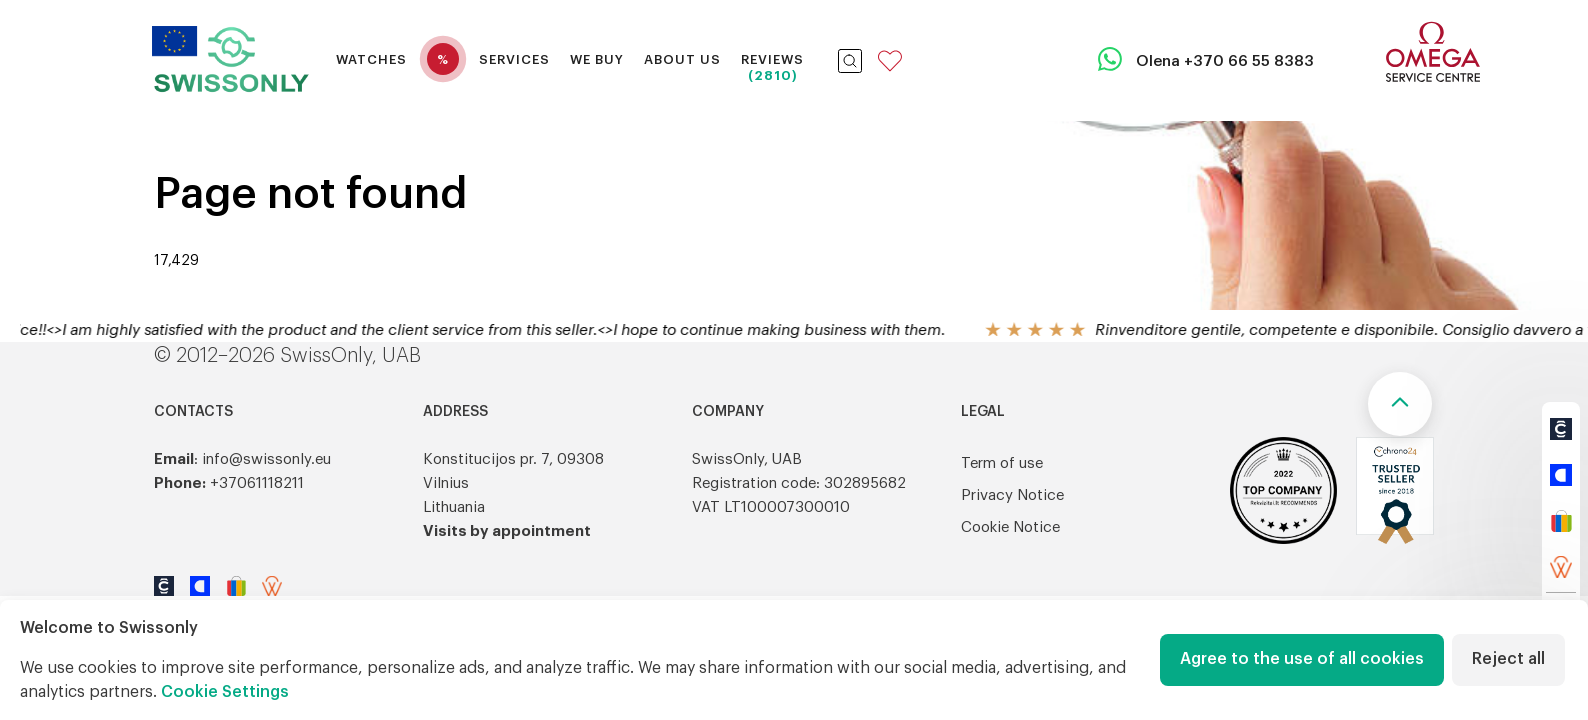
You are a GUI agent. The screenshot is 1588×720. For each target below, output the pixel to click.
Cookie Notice (1010, 527)
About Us (682, 59)
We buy (597, 59)
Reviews (772, 59)
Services (514, 59)
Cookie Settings (225, 692)
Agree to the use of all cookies (1302, 659)
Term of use (1002, 463)
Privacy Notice (1012, 495)
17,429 (176, 261)
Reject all (1508, 659)
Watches (371, 59)
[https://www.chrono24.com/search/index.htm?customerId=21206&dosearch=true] (1561, 429)
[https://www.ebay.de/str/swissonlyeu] (1561, 521)
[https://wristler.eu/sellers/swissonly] (1561, 567)
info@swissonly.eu (266, 459)
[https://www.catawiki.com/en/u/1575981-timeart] (1561, 475)
